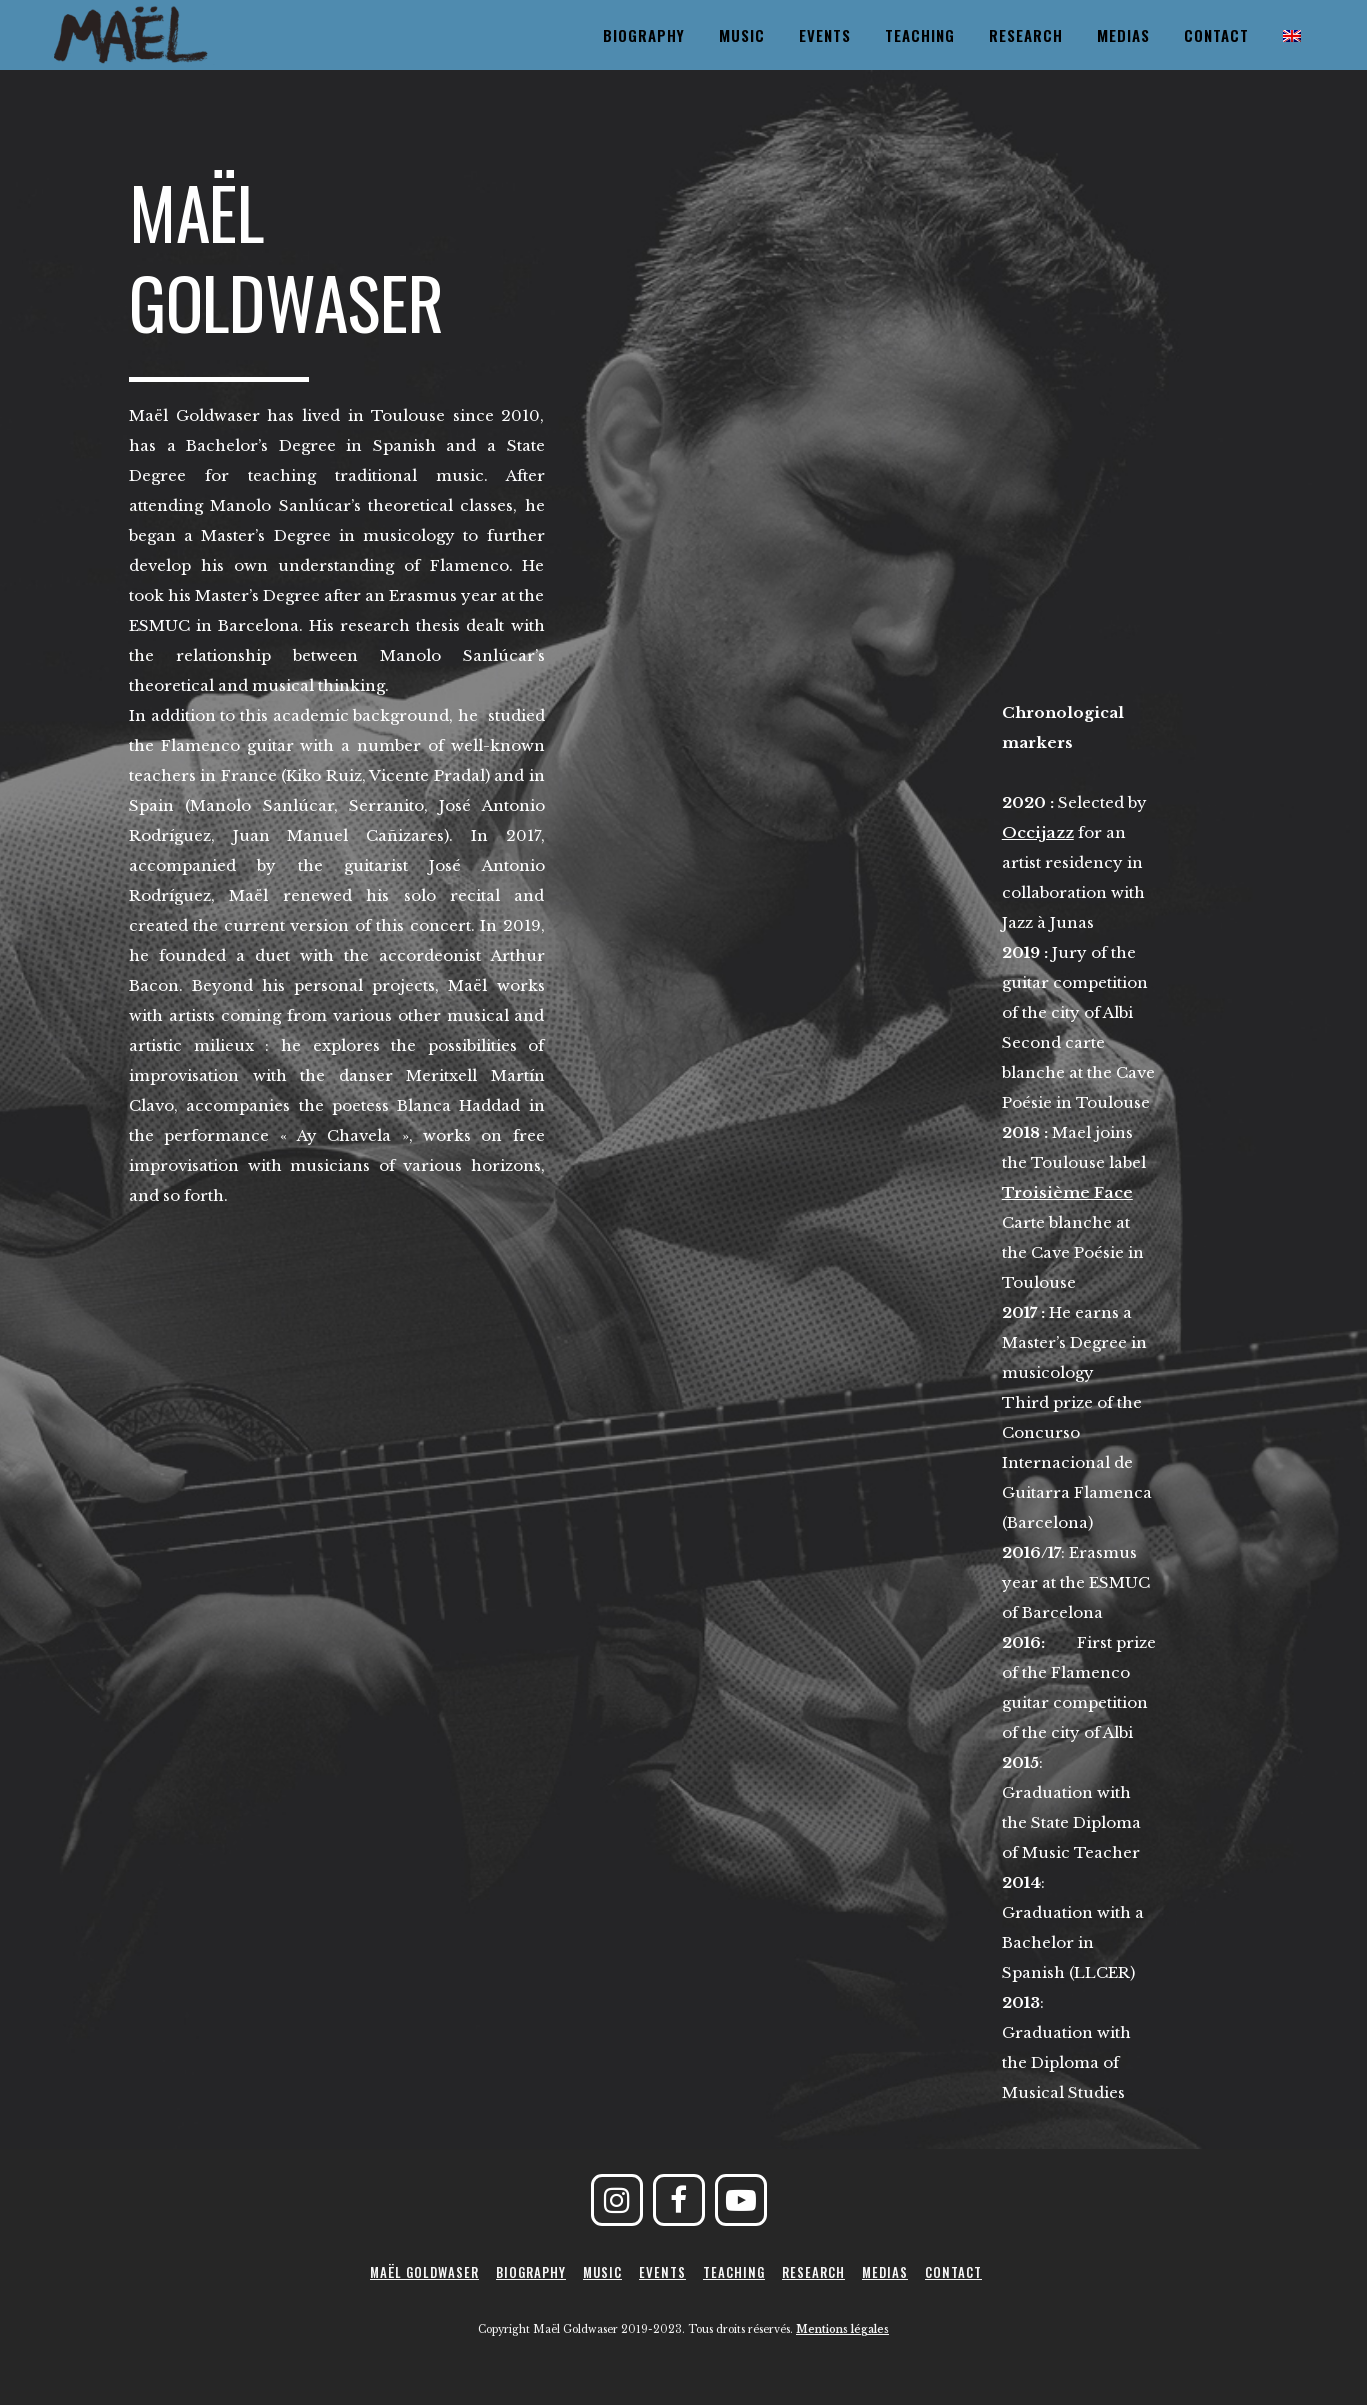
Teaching (734, 2272)
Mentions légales (842, 2329)
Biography (531, 2272)
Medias (885, 2272)
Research (813, 2272)
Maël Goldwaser (424, 2272)
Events (662, 2272)
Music (602, 2272)
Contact (953, 2272)
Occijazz (1038, 832)
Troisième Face (1067, 1192)
